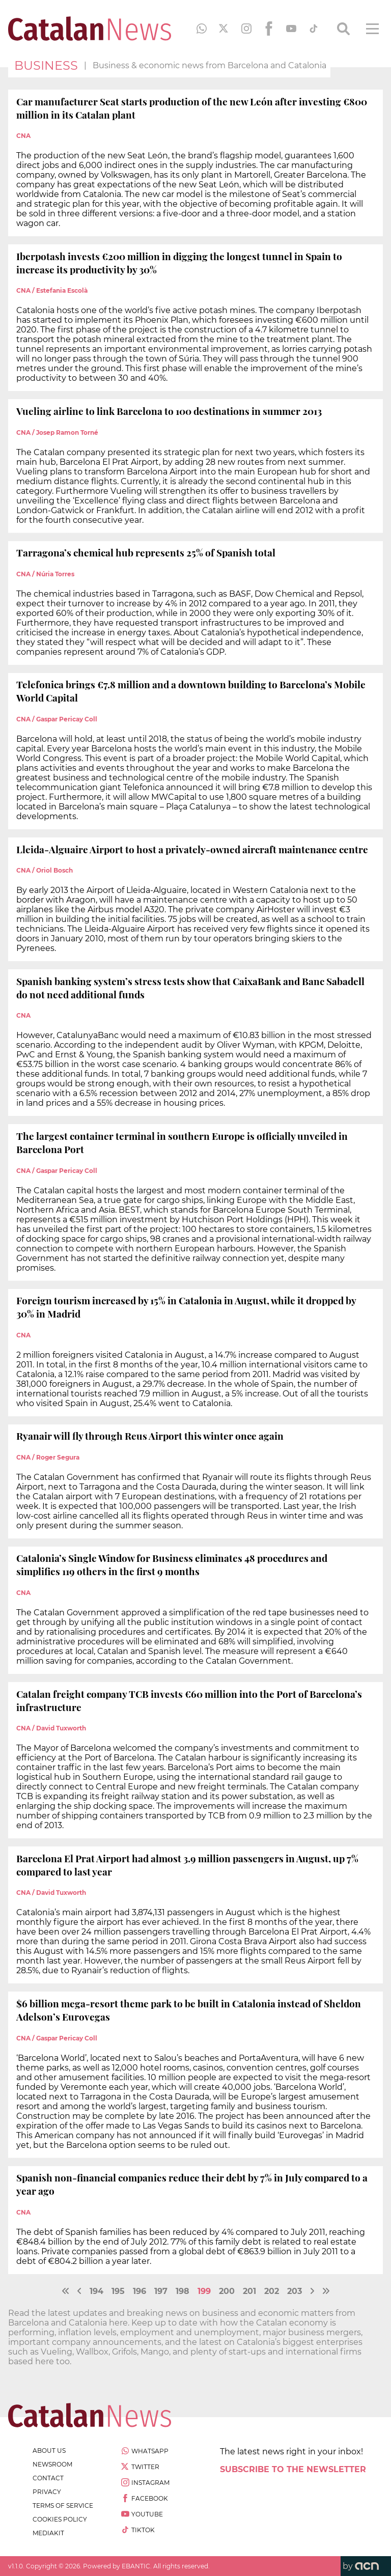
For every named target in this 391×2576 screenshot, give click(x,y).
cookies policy (60, 2519)
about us (49, 2450)
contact (48, 2478)
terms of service (63, 2505)
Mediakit (48, 2533)
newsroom (52, 2464)
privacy (47, 2492)
